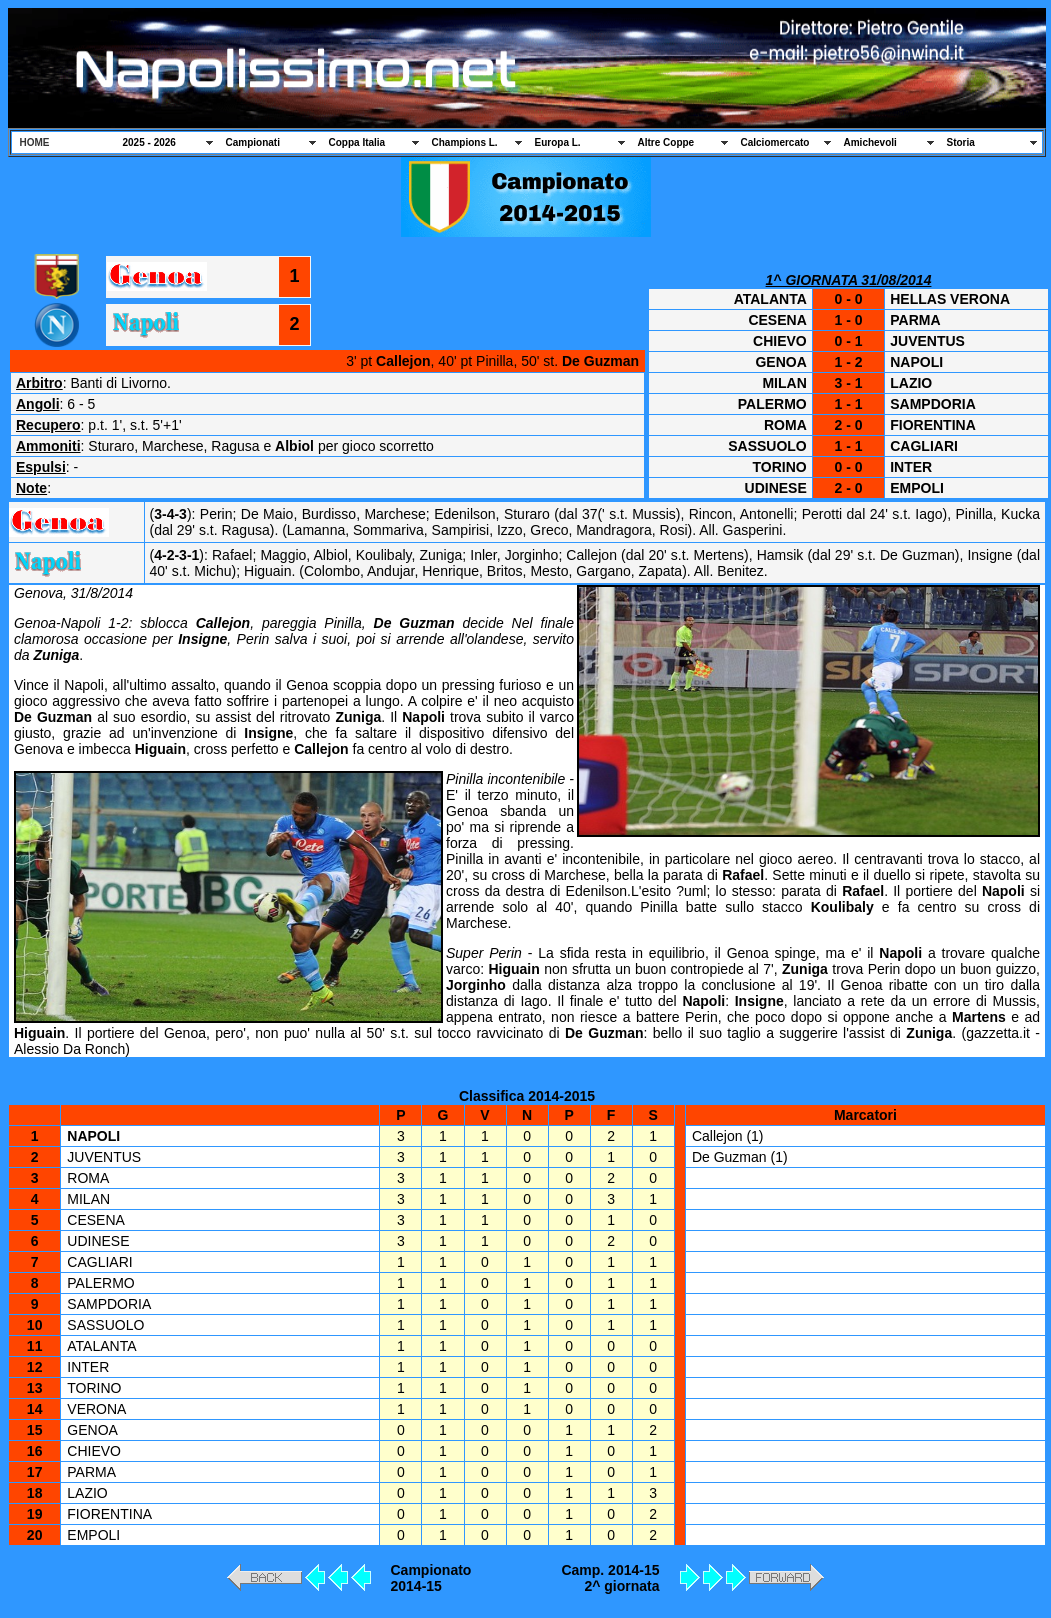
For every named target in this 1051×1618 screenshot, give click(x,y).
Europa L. (558, 142)
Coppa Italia (357, 142)
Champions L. (465, 142)
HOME (35, 142)
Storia (961, 142)
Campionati (253, 142)
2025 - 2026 (149, 142)
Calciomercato (775, 142)
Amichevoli (870, 142)
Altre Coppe (666, 142)
